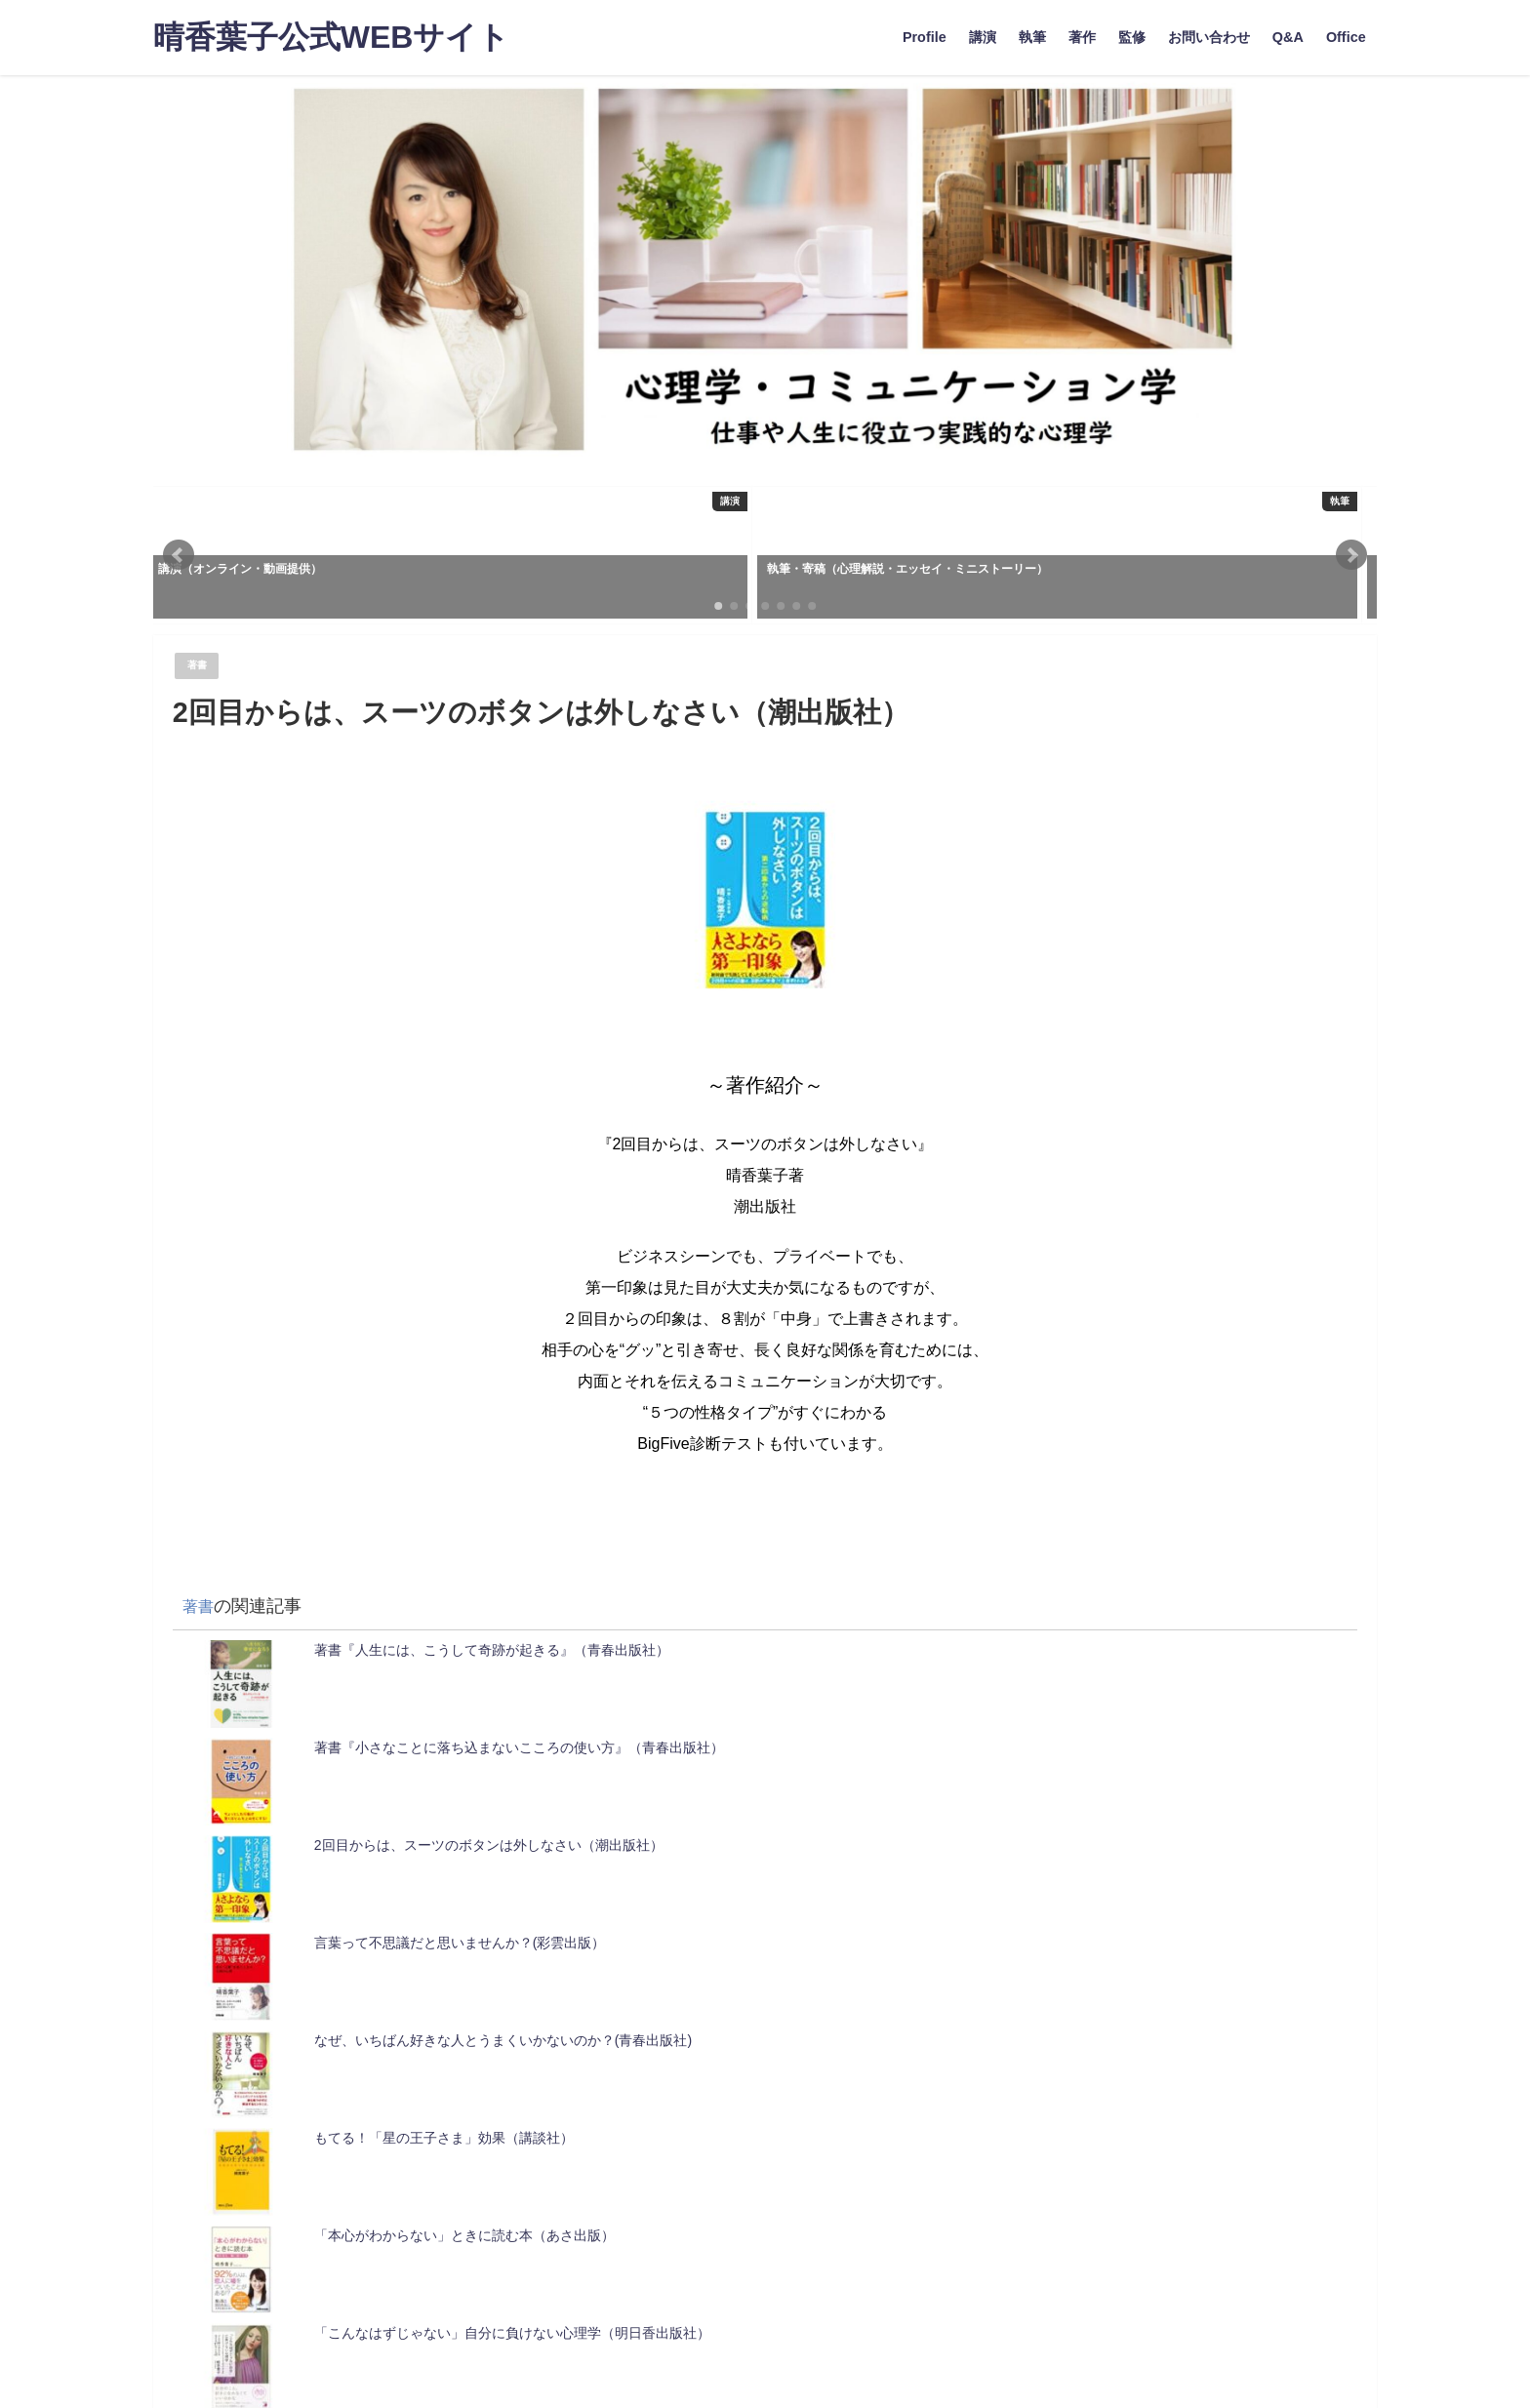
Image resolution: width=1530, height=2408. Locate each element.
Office (1346, 37)
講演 (982, 37)
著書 (200, 666)
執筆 (1032, 37)
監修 (1132, 37)
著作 (1082, 37)
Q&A (1288, 37)
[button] (178, 555)
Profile (924, 37)
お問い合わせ (1209, 37)
